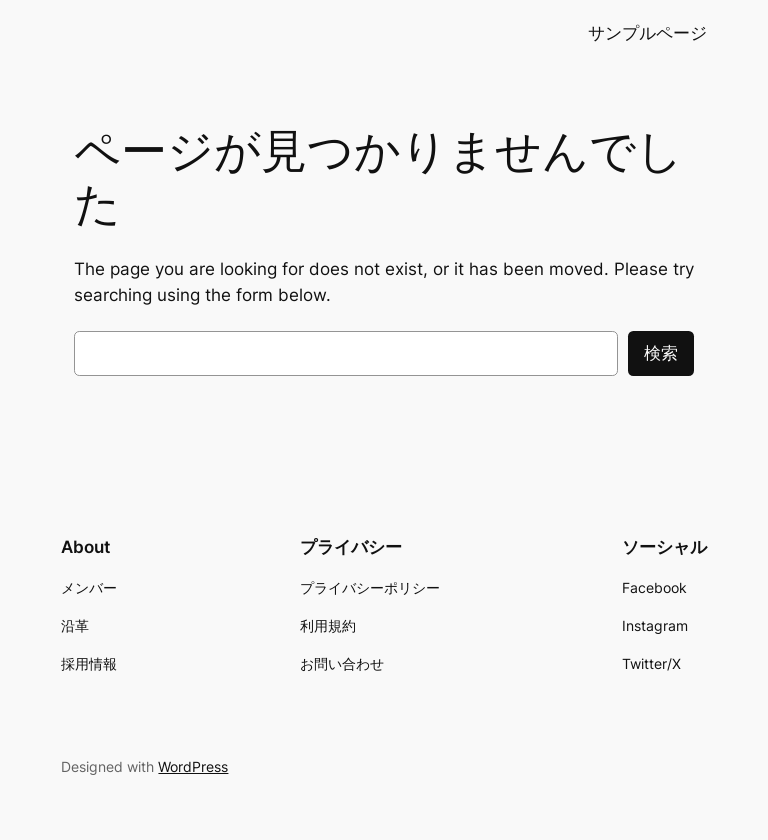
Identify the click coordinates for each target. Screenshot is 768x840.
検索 (661, 353)
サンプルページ (647, 33)
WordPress (193, 766)
